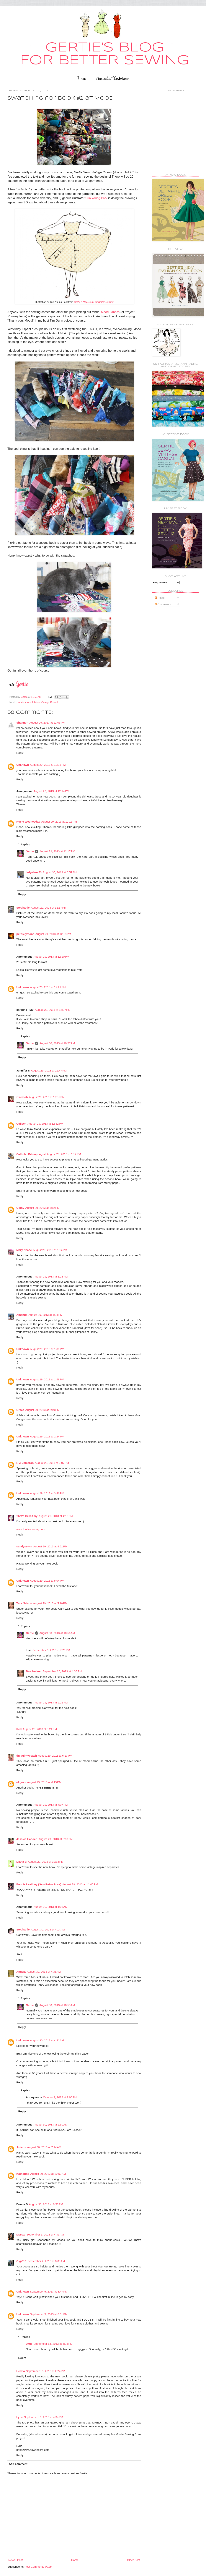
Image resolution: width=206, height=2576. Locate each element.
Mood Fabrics (110, 312)
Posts (160, 597)
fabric (21, 702)
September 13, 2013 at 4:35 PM (53, 2343)
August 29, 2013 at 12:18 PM (53, 934)
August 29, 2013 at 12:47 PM (49, 1070)
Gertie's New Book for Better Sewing (94, 302)
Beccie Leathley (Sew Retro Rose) (38, 1884)
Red (19, 1729)
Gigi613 (21, 2261)
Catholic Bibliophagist (31, 1154)
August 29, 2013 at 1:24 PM (45, 1314)
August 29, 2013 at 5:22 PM (51, 1702)
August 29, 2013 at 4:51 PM (50, 1546)
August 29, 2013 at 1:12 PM (64, 1154)
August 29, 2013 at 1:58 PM (47, 1379)
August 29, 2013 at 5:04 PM (47, 1580)
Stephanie (23, 907)
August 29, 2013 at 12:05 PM (47, 722)
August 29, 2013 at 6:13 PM (55, 1755)
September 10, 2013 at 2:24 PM (45, 2371)
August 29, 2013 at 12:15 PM (59, 821)
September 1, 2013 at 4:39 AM (45, 2234)
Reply (19, 752)
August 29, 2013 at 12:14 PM (51, 791)
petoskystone (25, 934)
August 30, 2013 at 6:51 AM (60, 872)
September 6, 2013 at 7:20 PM (51, 1650)
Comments (163, 604)
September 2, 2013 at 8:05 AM (46, 2261)
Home (81, 78)
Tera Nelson (24, 1603)
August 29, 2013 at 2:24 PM (47, 1436)
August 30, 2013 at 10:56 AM (57, 1633)
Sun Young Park (96, 198)
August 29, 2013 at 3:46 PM (47, 1493)
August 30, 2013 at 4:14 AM (48, 1929)
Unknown (22, 764)
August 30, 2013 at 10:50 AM (48, 2173)
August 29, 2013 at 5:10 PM (50, 1603)
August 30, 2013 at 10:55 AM (57, 2005)
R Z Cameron (25, 1462)
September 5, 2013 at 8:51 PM (49, 2314)
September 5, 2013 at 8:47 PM (49, 2291)
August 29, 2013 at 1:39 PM (47, 1349)
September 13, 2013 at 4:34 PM (43, 2417)
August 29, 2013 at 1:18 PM (51, 1276)
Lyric (29, 2343)
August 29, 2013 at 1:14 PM (50, 1249)
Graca (20, 1409)
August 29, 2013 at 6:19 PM (44, 1782)
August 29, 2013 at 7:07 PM (51, 1804)
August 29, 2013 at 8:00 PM (55, 1839)
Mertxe (20, 2234)
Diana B (21, 1861)
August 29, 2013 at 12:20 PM (51, 956)
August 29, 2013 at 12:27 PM (52, 1009)
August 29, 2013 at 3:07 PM (52, 1462)
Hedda (20, 2371)
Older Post (133, 2560)
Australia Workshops (113, 78)
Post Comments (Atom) (38, 2566)
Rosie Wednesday (28, 821)
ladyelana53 (34, 872)
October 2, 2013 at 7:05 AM (60, 2097)
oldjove (21, 1782)
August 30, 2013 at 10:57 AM (57, 1043)
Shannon (22, 722)
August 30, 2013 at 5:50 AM (51, 2124)
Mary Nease (24, 1249)
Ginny (20, 1207)
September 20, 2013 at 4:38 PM (62, 1671)
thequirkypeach (26, 1755)
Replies (25, 844)
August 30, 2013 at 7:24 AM (44, 2147)
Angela (21, 1971)
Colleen (21, 1123)
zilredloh (22, 1097)
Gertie (30, 851)
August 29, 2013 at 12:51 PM (47, 1097)
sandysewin (24, 1546)
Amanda (21, 1314)
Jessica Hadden (26, 1839)
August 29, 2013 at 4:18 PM (56, 1516)
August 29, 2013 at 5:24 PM (40, 1729)
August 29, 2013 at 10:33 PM (45, 1861)
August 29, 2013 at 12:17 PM (57, 851)
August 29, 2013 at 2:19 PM (42, 1409)
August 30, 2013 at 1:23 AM (51, 1906)
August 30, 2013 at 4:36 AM (44, 1971)
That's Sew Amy (26, 1516)
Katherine (22, 2173)
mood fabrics (32, 702)
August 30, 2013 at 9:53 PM (46, 2204)
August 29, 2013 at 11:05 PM (80, 1884)
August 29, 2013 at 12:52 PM (45, 1123)
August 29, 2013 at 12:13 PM (48, 764)
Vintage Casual (49, 702)
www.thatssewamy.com (30, 1529)
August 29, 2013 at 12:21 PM (48, 987)
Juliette (21, 2147)
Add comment (18, 2463)
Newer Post (15, 2560)
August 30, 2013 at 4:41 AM (47, 2040)
